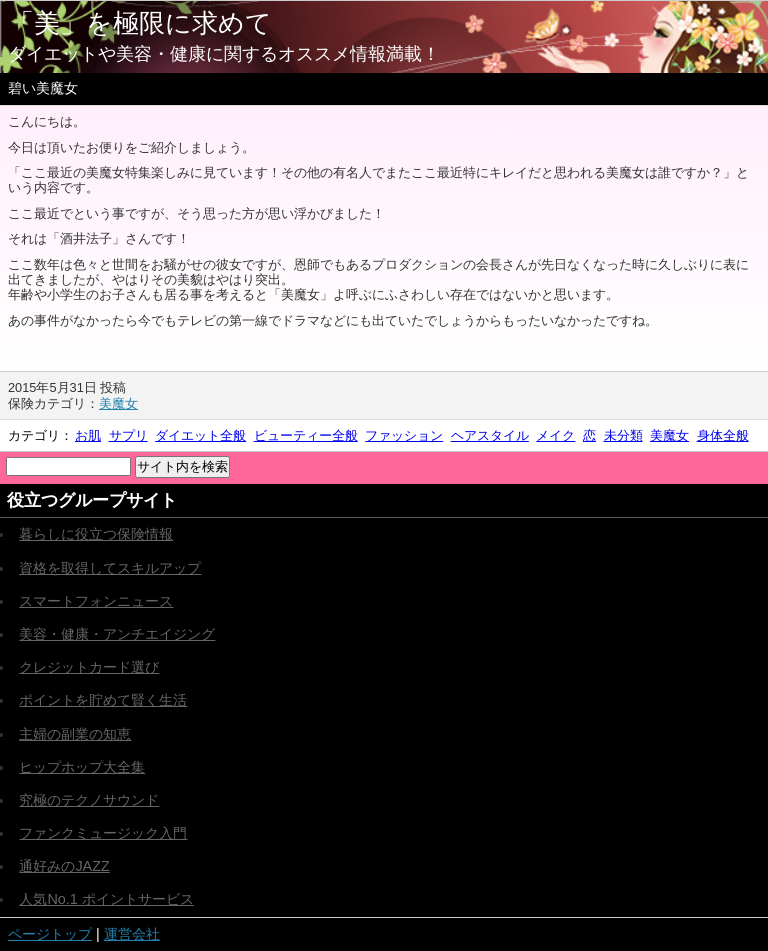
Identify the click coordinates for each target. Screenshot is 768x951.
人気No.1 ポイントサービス (106, 899)
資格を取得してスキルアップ (110, 568)
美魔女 (118, 403)
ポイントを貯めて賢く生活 (103, 700)
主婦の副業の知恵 (75, 734)
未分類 (623, 435)
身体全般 (723, 435)
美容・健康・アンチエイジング (117, 634)
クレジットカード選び (89, 667)
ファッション (404, 435)
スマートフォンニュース (96, 601)
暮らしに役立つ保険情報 (96, 534)
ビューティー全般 (306, 435)
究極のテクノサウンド (89, 800)
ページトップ (50, 934)
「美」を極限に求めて (140, 23)
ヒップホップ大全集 (82, 767)
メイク (555, 435)
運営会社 (132, 934)
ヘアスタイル (490, 435)
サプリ (128, 435)
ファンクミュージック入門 (103, 833)
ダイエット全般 (200, 435)
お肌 (88, 435)
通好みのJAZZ (64, 866)
